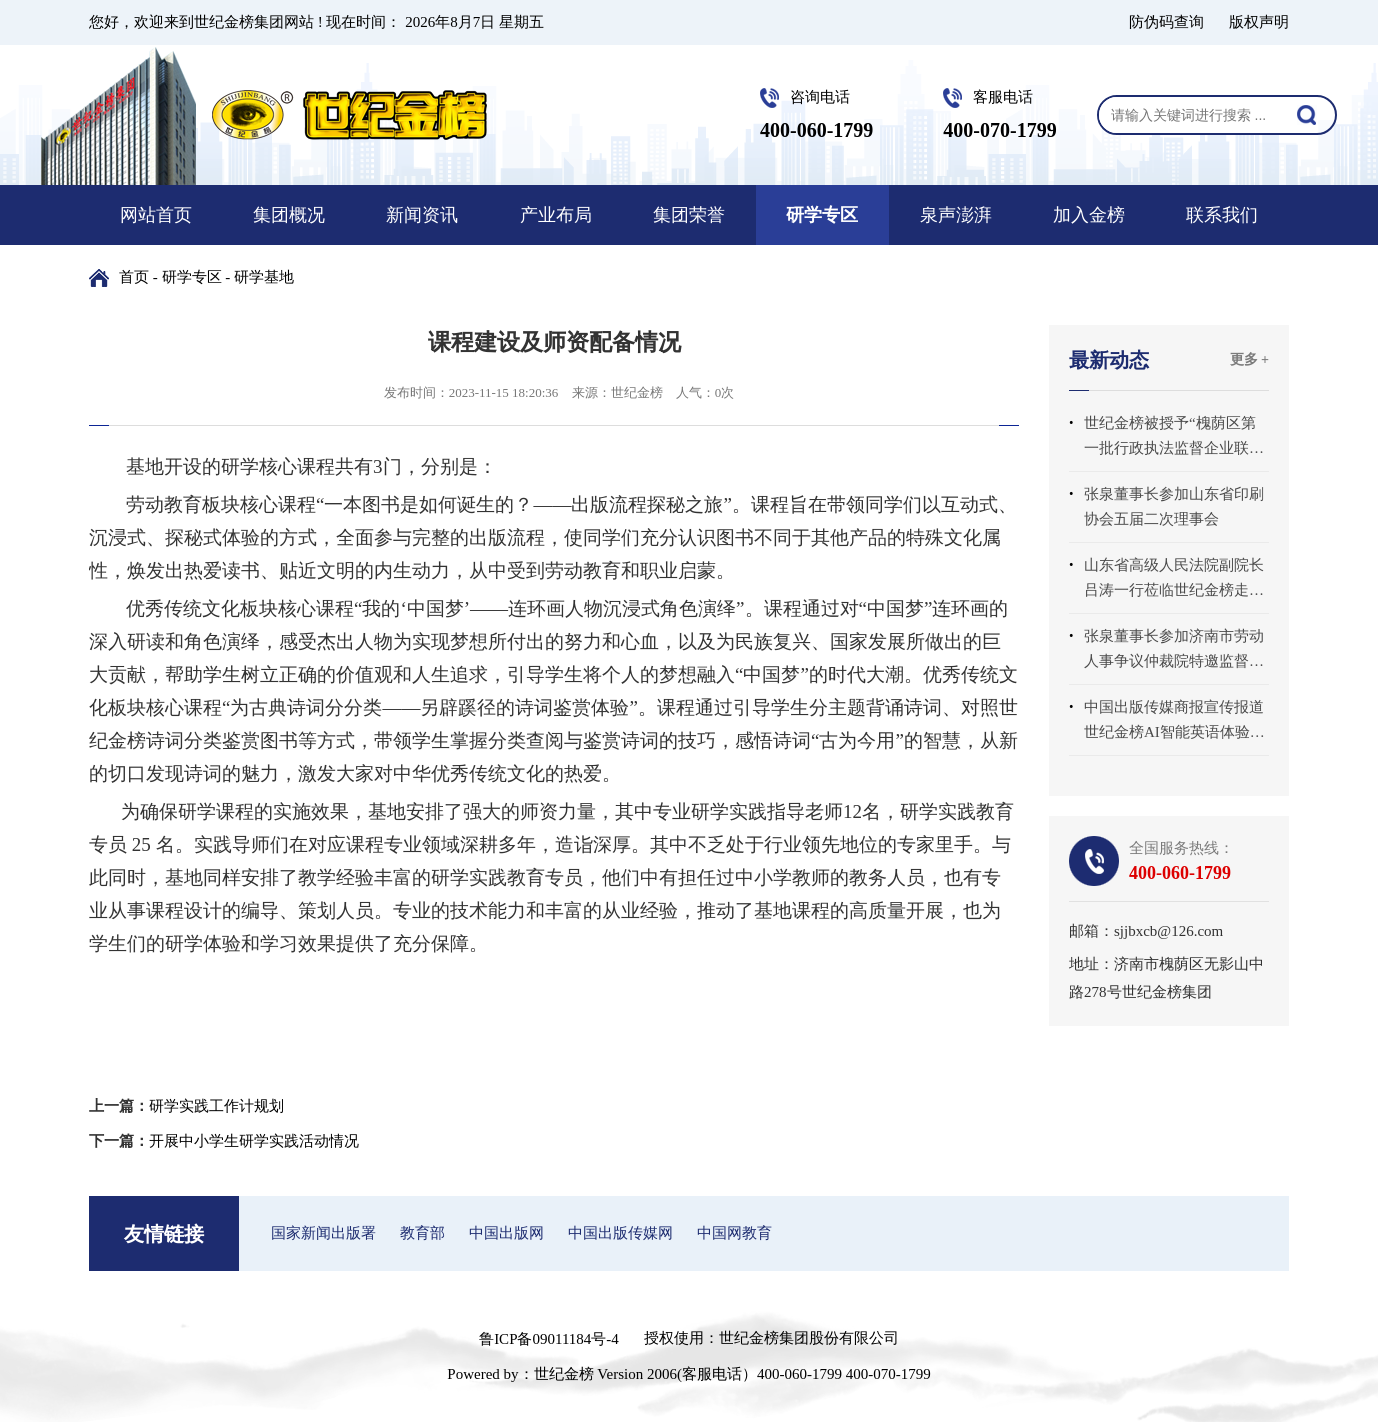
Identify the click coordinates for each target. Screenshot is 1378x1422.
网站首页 (156, 215)
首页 (134, 277)
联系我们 (1222, 215)
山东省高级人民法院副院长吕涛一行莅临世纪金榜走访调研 (1174, 580)
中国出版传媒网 (620, 1233)
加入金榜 (1089, 215)
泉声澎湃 (956, 215)
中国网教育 (734, 1233)
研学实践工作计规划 (216, 1106)
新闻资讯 (422, 215)
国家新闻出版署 (323, 1233)
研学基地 (264, 277)
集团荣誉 (689, 215)
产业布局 (556, 215)
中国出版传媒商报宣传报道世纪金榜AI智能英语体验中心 (1174, 722)
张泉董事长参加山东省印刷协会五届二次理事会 (1174, 506)
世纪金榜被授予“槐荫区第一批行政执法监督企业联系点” (1174, 438)
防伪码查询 (1166, 22)
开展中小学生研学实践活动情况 (254, 1141)
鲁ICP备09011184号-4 (549, 1339)
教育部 (422, 1233)
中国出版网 (506, 1233)
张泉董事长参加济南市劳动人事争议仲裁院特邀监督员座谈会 (1174, 651)
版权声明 (1259, 22)
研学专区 (822, 215)
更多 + (1249, 359)
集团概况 (289, 215)
